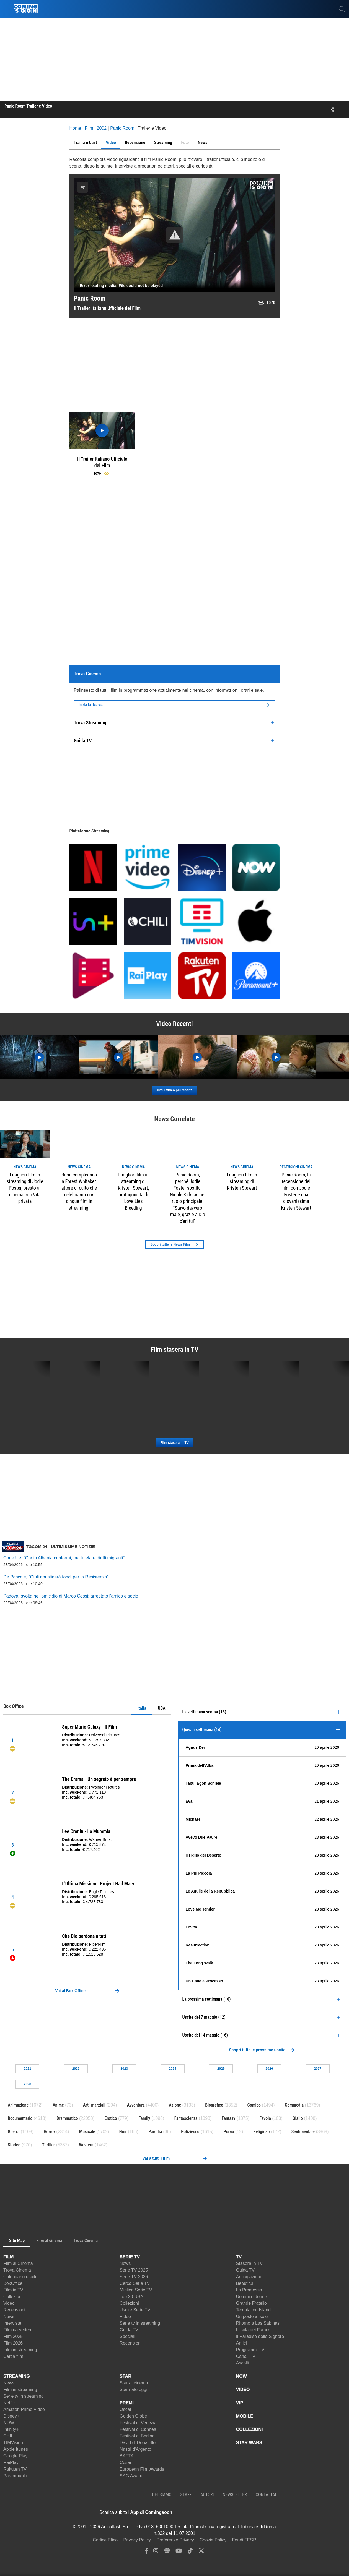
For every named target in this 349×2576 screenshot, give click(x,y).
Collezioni (12, 2296)
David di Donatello (138, 2442)
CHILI (9, 2436)
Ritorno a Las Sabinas (258, 2323)
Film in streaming (20, 2349)
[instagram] (156, 2552)
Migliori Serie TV (136, 2290)
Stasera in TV (249, 2263)
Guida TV (129, 2329)
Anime (58, 2105)
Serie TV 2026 (134, 2276)
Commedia (294, 2105)
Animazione (18, 2105)
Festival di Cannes (138, 2429)
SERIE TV (130, 2256)
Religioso (261, 2131)
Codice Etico (105, 2540)
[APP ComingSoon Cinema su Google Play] (230, 2512)
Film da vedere (18, 2329)
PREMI (127, 2402)
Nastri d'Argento (135, 2449)
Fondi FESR (244, 2540)
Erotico (111, 2118)
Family (144, 2118)
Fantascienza (186, 2118)
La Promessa (249, 2290)
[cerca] (341, 9)
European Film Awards (142, 2469)
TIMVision (13, 2442)
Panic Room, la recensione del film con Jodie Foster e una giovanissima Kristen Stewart (296, 1191)
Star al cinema (134, 2383)
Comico (254, 2105)
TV (239, 2256)
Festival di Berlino (137, 2436)
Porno (229, 2131)
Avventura (136, 2105)
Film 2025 (13, 2336)
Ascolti (242, 2363)
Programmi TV (250, 2349)
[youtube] (178, 2552)
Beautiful (244, 2283)
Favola (265, 2118)
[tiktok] (190, 2552)
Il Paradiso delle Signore (260, 2336)
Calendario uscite (20, 2276)
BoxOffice (12, 2283)
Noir (123, 2131)
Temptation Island (253, 2310)
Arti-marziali (94, 2105)
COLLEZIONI (249, 2429)
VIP (239, 2402)
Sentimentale (303, 2131)
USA (161, 1708)
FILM (8, 2256)
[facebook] (146, 2552)
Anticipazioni (248, 2276)
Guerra (14, 2131)
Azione (175, 2105)
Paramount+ (15, 2475)
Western (86, 2144)
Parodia (155, 2131)
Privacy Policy (137, 2540)
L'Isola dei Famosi (254, 2329)
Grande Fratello (251, 2303)
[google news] (167, 2552)
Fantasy (229, 2118)
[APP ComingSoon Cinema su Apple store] (191, 2512)
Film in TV (13, 2290)
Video (9, 2303)
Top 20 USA (131, 2296)
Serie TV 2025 (134, 2270)
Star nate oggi (133, 2389)
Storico (14, 2144)
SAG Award (131, 2475)
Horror (49, 2131)
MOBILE (244, 2416)
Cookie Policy (213, 2540)
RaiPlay (11, 2462)
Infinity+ (11, 2429)
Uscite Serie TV (135, 2310)
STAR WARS (249, 2442)
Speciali (127, 2336)
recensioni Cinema (296, 1167)
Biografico (214, 2105)
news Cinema (25, 1167)
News (8, 2316)
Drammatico (67, 2118)
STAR (125, 2376)
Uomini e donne (251, 2296)
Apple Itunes (15, 2449)
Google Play (15, 2456)
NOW (8, 2422)
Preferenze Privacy (175, 2540)
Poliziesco (190, 2131)
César (125, 2462)
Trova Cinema (17, 2270)
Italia (141, 1708)
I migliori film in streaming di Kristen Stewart (242, 1181)
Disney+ (11, 2416)
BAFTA (126, 2456)
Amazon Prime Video (24, 2409)
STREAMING (16, 2376)
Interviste (12, 2323)
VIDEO (243, 2389)
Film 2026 (13, 2343)
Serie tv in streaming (140, 2323)
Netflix (9, 2402)
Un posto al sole (252, 2316)
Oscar (125, 2409)
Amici (241, 2343)
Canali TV (245, 2356)
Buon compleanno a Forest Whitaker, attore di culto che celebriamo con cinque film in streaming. (79, 1191)
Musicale (87, 2131)
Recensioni (14, 2310)
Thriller (48, 2144)
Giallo (298, 2118)
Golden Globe (133, 2416)
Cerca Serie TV (135, 2283)
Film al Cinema (18, 2263)
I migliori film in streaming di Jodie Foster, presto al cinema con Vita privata (25, 1188)
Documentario (20, 2118)
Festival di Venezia (138, 2422)
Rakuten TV (15, 2469)
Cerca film (13, 2356)
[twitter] (201, 2552)
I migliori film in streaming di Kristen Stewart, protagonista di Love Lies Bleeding (133, 1191)
